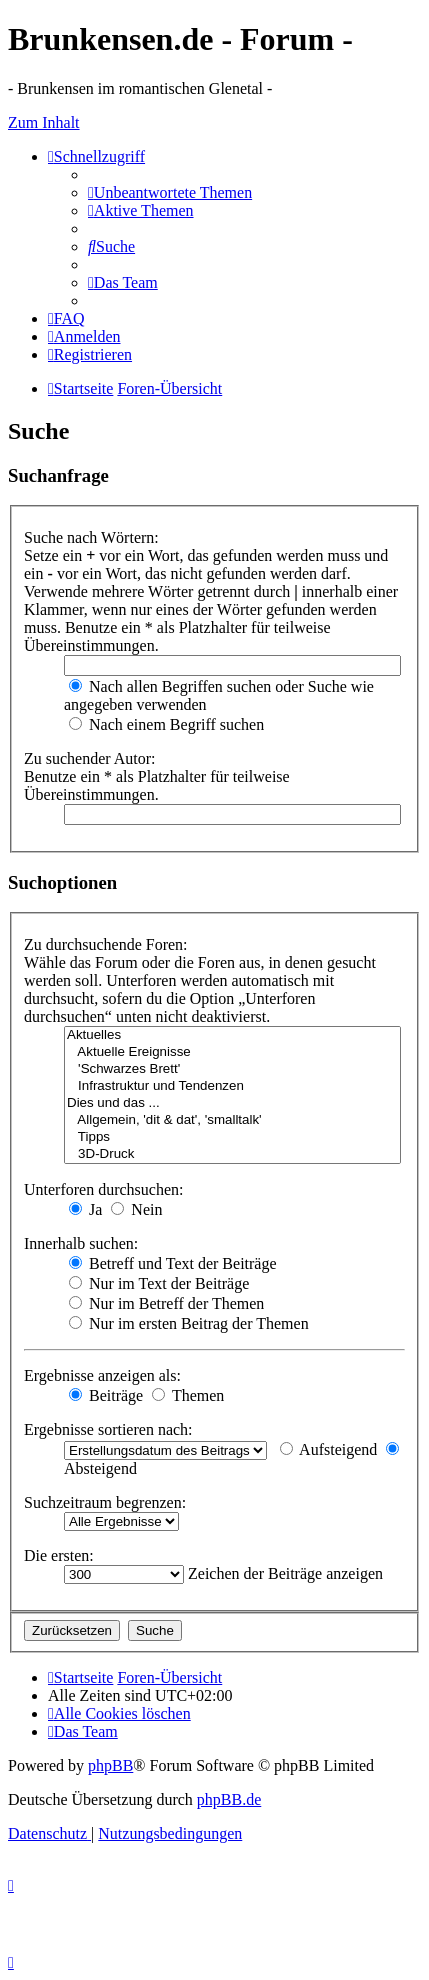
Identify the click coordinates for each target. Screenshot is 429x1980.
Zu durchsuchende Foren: (106, 944)
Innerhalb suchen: (81, 1243)
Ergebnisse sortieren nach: (108, 1429)
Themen (188, 1395)
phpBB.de (229, 1799)
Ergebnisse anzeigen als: (102, 1375)
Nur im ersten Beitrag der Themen (189, 1323)
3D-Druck (232, 1154)
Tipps (232, 1137)
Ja (85, 1209)
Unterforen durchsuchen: (104, 1189)
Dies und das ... (232, 1103)
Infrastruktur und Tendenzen (232, 1086)
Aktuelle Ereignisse (232, 1052)
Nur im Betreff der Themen (166, 1303)
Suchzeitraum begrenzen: (105, 1502)
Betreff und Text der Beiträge (173, 1263)
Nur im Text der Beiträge (159, 1283)
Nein (136, 1209)
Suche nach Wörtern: (91, 537)
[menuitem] (170, 192)
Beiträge (106, 1395)
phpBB (110, 1765)
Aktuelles (232, 1035)
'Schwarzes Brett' (232, 1069)
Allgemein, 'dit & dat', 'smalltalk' (232, 1120)
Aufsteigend (328, 1449)
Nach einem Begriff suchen (166, 724)
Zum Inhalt (44, 122)
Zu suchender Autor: (90, 758)
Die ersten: (59, 1555)
